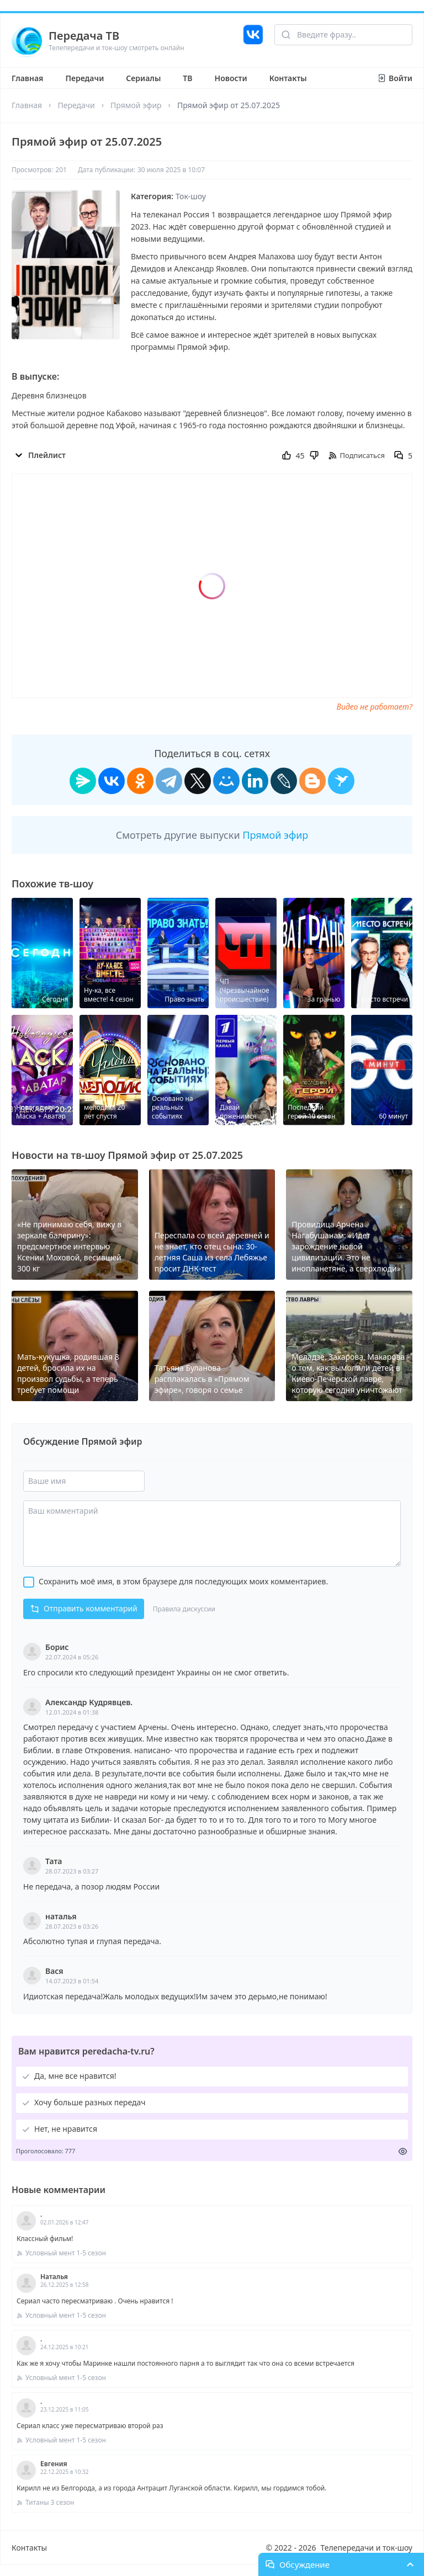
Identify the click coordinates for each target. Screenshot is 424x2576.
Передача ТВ (84, 35)
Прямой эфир (136, 105)
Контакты (288, 78)
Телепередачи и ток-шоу (366, 2547)
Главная (27, 78)
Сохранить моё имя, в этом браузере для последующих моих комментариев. (183, 1581)
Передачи (84, 78)
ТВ (187, 78)
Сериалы (143, 78)
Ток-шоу (191, 196)
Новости (231, 78)
